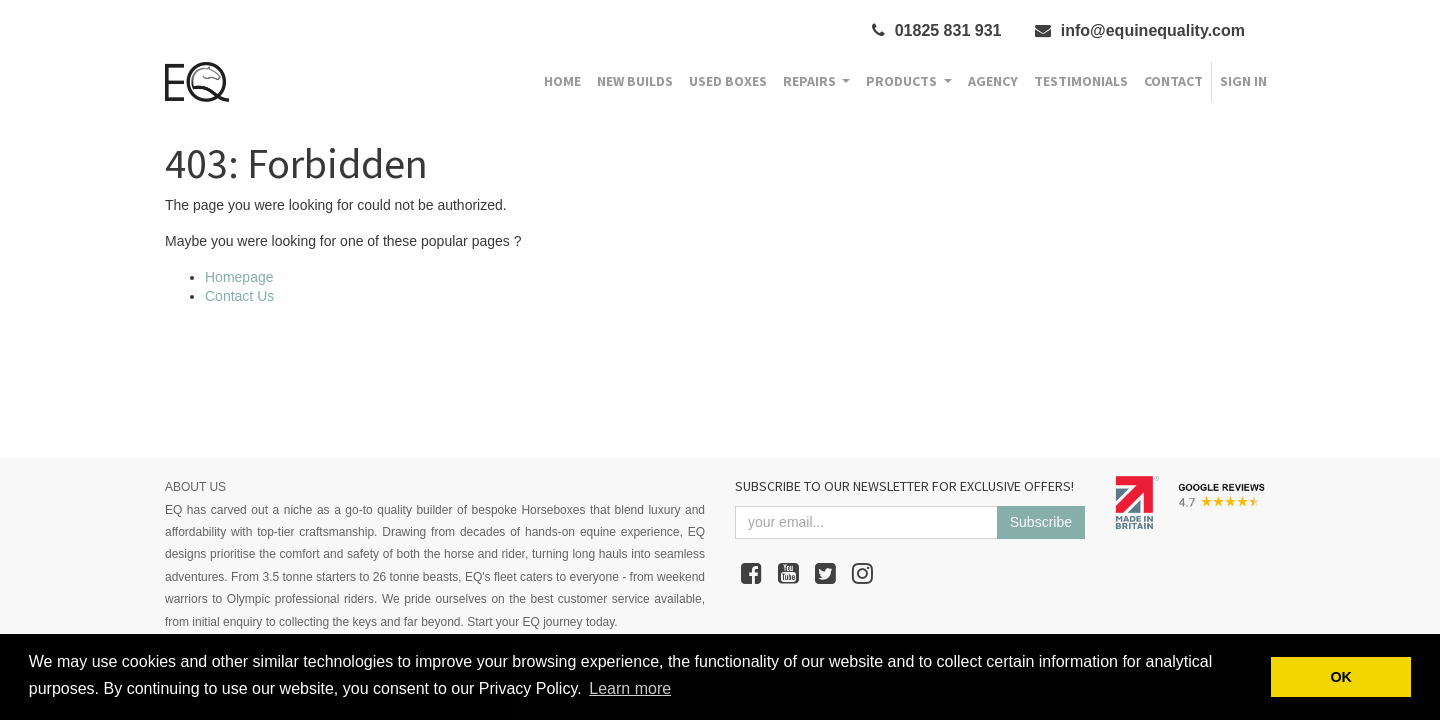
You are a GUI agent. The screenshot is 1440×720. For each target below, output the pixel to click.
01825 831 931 (936, 30)
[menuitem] (562, 82)
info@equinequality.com (1140, 30)
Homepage (239, 277)
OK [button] (1341, 677)
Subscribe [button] (1041, 522)
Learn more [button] (630, 688)
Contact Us (239, 296)
